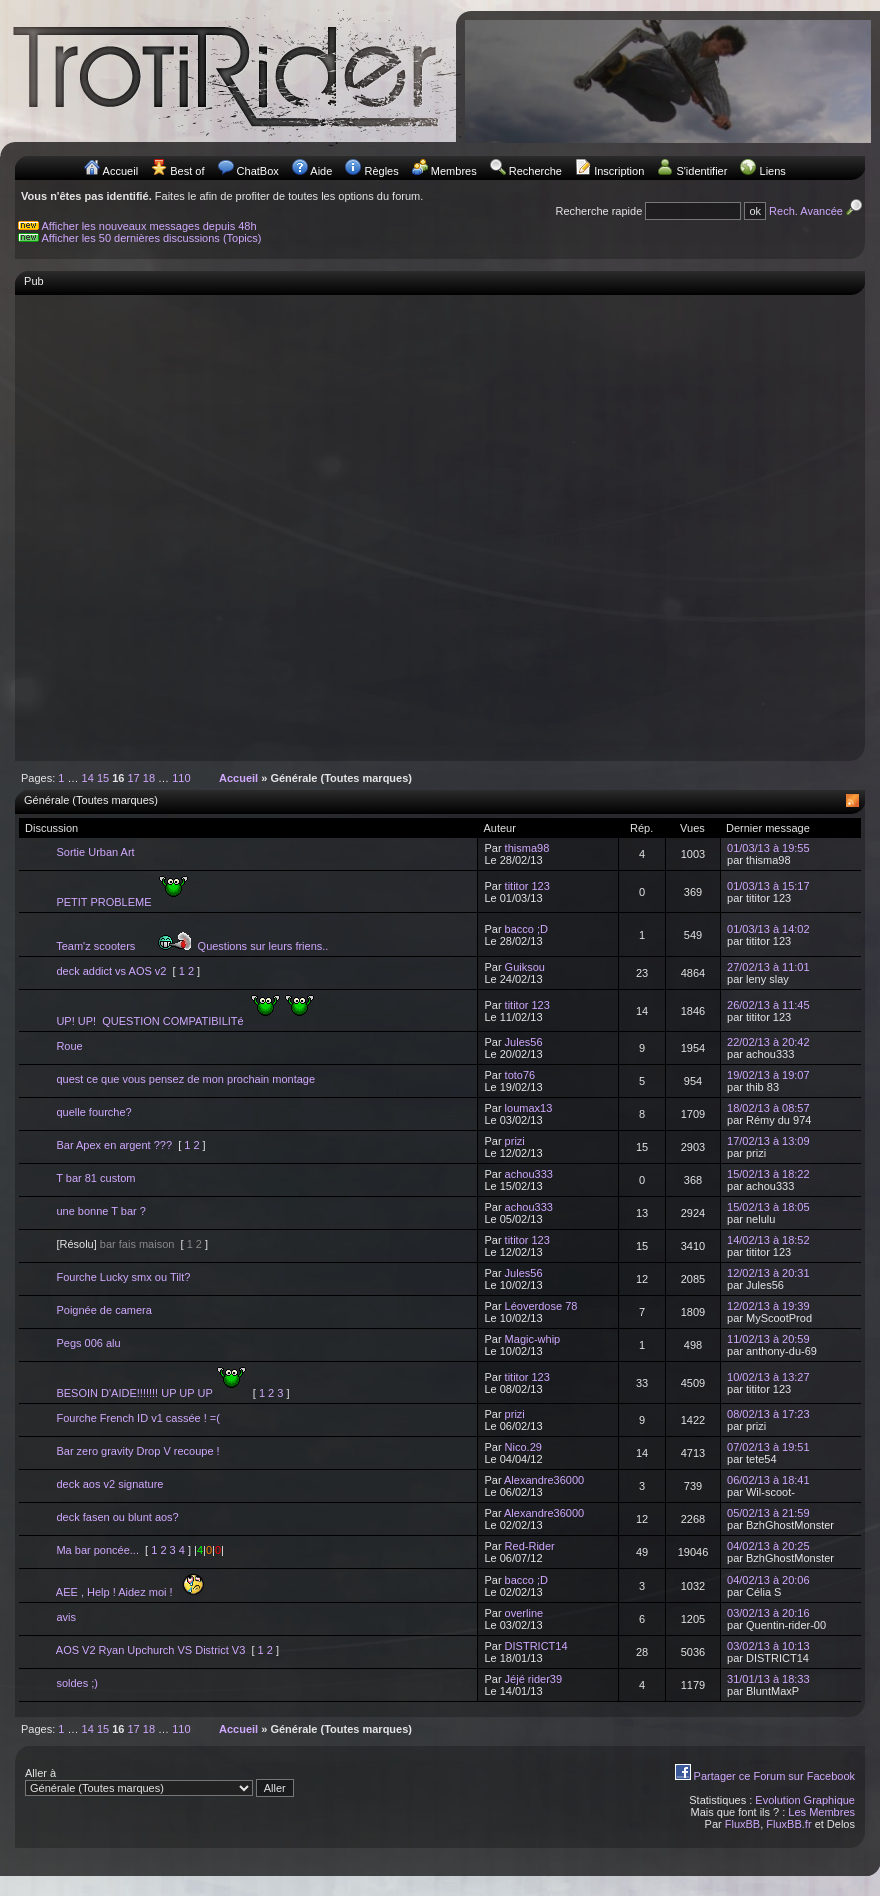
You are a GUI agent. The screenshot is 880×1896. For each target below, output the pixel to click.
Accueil (120, 171)
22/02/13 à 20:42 (768, 1042)
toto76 (520, 1075)
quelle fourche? (93, 1112)
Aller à (159, 1782)
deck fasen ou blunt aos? (117, 1517)
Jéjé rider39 (533, 1679)
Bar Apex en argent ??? (114, 1145)
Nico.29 (523, 1447)
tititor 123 (527, 886)
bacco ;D (526, 929)
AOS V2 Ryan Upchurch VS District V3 (151, 1650)
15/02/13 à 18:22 (768, 1174)
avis (66, 1617)
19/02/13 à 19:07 (768, 1075)
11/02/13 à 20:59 (768, 1339)
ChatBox (258, 171)
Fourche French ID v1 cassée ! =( (138, 1418)
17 (134, 778)
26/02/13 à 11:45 (768, 1005)
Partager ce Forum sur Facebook (774, 1776)
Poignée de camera (103, 1310)
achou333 (529, 1174)
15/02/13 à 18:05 (768, 1207)
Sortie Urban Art (95, 852)
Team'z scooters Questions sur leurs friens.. (192, 946)
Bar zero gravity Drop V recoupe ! (137, 1451)
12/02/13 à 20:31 (768, 1273)
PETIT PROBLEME (122, 902)
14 (88, 778)
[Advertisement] (214, 518)
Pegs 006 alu (88, 1343)
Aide (321, 171)
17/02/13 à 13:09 (768, 1141)
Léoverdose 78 (541, 1306)
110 (181, 778)
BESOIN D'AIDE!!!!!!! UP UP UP (151, 1393)
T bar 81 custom (95, 1178)
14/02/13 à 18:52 (768, 1240)
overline (524, 1613)
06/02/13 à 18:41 (768, 1480)
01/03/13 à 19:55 (768, 848)
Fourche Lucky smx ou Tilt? (123, 1277)
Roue (69, 1046)
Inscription (619, 171)
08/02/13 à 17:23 (768, 1414)
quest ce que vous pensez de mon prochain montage (185, 1079)
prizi (515, 1141)
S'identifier (701, 171)
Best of (187, 171)
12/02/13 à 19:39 (768, 1306)
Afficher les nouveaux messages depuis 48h (149, 226)
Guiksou (525, 967)
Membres (454, 171)
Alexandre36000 (544, 1480)
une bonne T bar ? (101, 1211)
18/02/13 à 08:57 (768, 1108)
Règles (381, 171)
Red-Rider (530, 1546)
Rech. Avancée (817, 211)
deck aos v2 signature (109, 1484)
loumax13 (529, 1108)
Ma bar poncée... (97, 1550)
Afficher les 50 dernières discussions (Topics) (152, 238)
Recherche (535, 171)
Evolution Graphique (805, 1800)
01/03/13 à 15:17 (768, 886)
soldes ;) (77, 1683)
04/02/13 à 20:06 (768, 1580)
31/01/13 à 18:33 (768, 1679)
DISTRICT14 (536, 1646)
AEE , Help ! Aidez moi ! (130, 1592)
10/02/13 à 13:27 (768, 1377)
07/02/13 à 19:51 (768, 1447)
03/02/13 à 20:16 (768, 1613)
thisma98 (527, 848)
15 (103, 778)
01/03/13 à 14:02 (768, 929)
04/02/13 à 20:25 (768, 1546)
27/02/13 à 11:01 (768, 967)
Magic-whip (533, 1339)
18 (149, 778)
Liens (773, 171)
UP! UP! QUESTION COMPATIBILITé (185, 1021)
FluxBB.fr (788, 1824)
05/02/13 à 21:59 (768, 1513)
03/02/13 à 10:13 (768, 1646)
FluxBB (742, 1824)
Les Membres (821, 1812)
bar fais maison (137, 1244)
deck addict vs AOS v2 (111, 971)
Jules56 (524, 1042)
